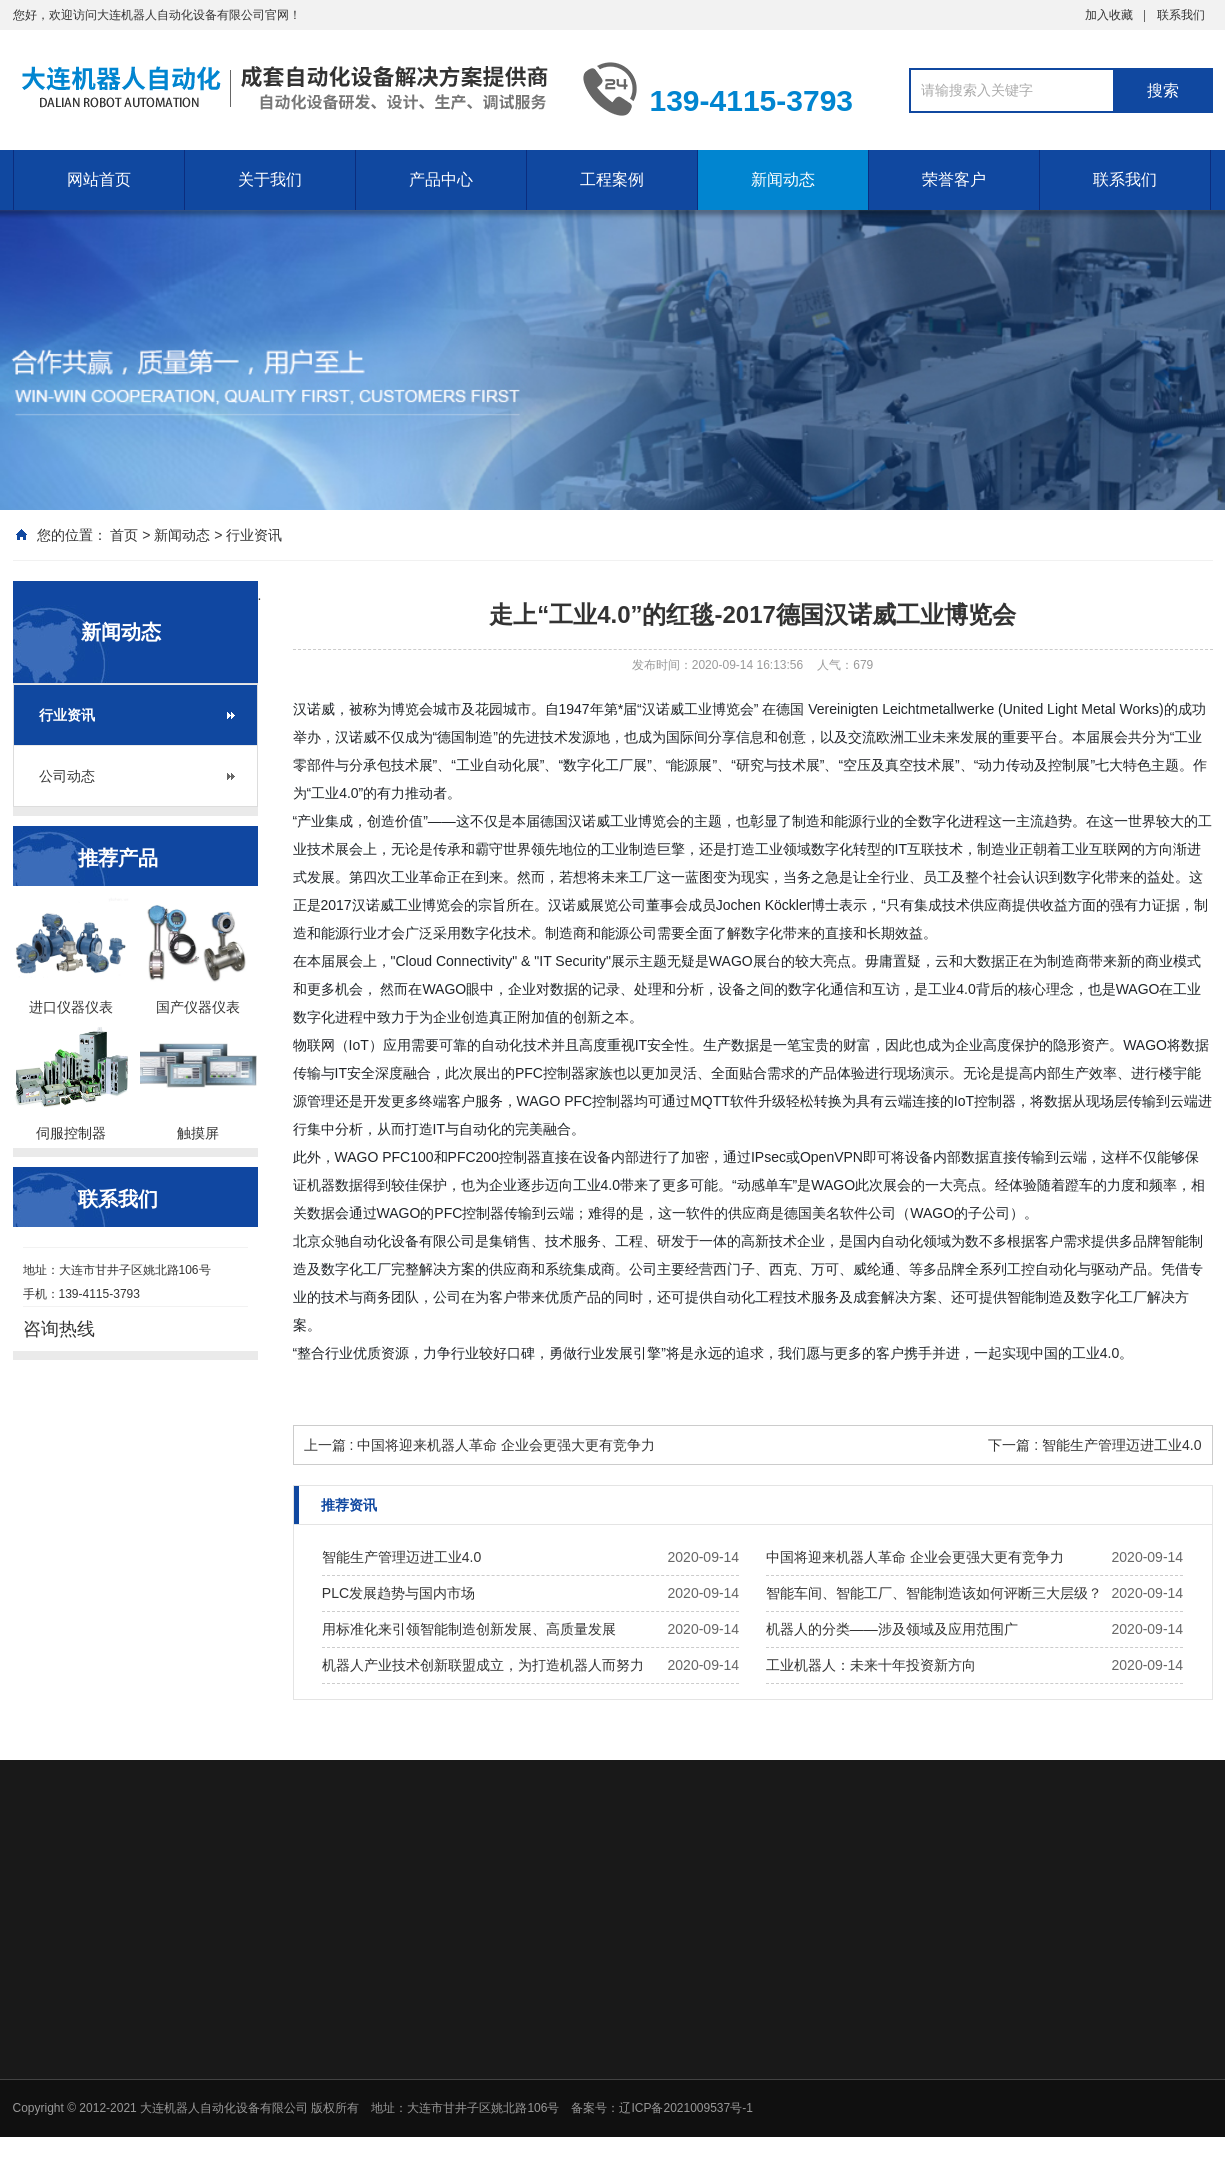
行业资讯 (254, 535)
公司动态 (67, 776)
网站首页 (99, 179)
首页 (124, 535)
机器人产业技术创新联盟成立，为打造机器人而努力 (483, 1665)
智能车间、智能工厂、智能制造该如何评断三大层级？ (934, 1593)
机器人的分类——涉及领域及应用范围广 (892, 1629)
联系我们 (1181, 15)
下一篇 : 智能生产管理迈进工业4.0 (1094, 1445)
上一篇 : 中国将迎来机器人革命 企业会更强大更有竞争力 (480, 1445)
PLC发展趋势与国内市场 (398, 1593)
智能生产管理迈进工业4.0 (401, 1557)
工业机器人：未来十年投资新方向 (871, 1665)
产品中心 (441, 179)
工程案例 (612, 179)
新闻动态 (783, 179)
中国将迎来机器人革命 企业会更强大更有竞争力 (915, 1557)
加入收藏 (1109, 15)
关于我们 (270, 179)
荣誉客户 (954, 179)
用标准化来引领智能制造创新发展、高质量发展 (469, 1629)
